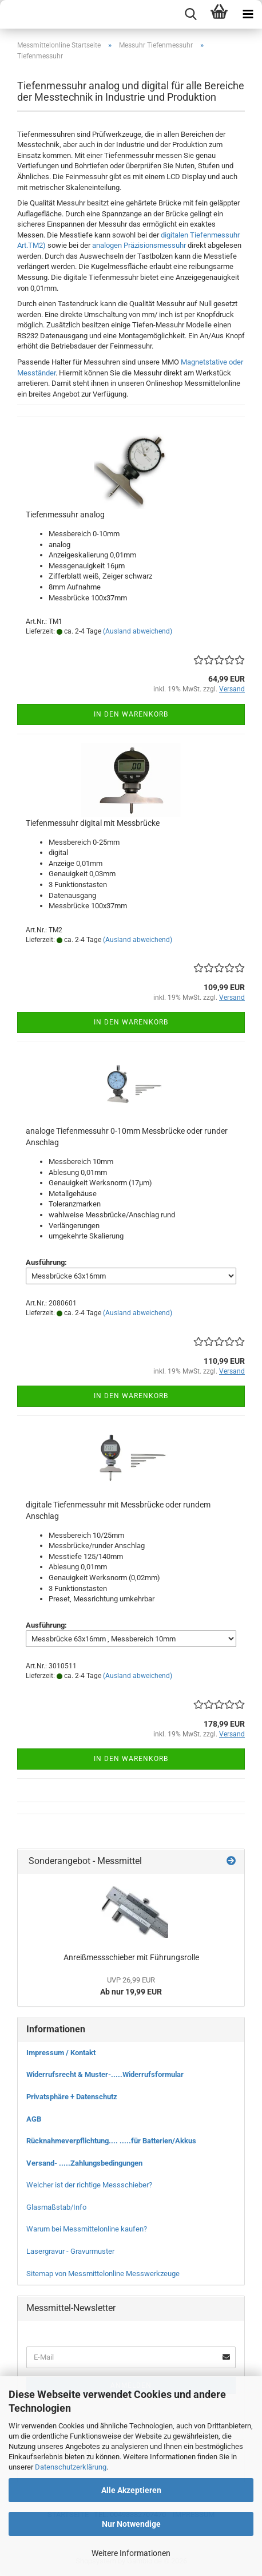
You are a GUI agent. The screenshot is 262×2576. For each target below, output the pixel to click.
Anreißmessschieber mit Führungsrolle (131, 1957)
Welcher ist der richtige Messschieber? (89, 2185)
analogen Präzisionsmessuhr (139, 245)
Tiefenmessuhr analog (65, 514)
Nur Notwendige (131, 2523)
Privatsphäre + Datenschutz (71, 2096)
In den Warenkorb (131, 714)
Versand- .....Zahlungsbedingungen (84, 2163)
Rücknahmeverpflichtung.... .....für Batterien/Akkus (111, 2140)
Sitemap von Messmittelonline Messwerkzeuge (103, 2273)
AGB (33, 2119)
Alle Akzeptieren (131, 2490)
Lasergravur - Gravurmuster (70, 2251)
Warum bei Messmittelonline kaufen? (86, 2229)
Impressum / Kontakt (61, 2052)
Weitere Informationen (131, 2553)
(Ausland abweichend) (137, 631)
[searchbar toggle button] (190, 14)
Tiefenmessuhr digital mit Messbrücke (93, 823)
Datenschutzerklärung (70, 2467)
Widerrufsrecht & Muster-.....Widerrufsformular (105, 2074)
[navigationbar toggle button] (247, 14)
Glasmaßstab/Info (56, 2207)
